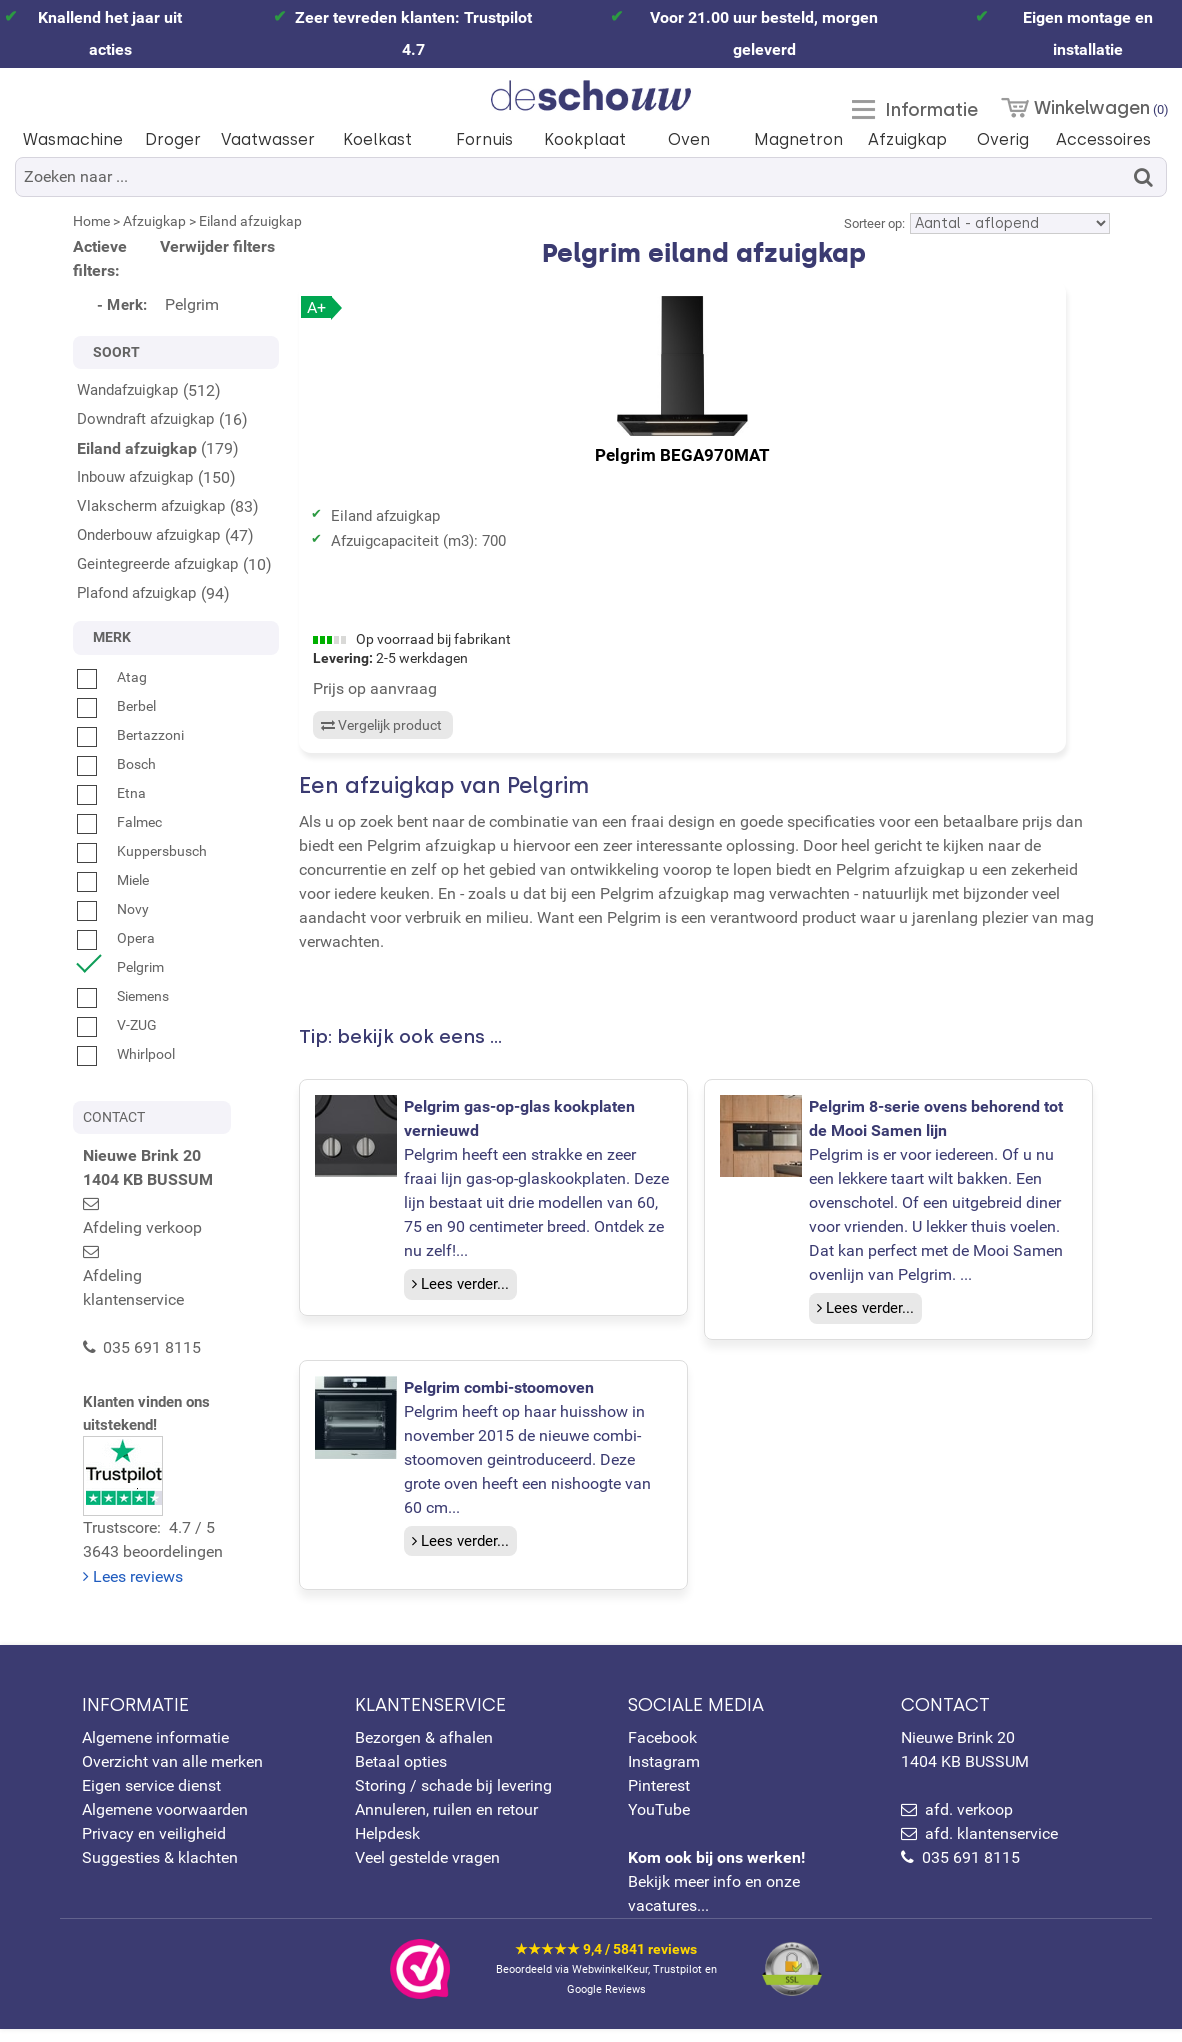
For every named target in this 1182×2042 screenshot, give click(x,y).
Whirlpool (126, 1054)
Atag (112, 677)
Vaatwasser (268, 139)
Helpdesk (387, 1846)
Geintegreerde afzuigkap (157, 564)
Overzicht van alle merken (172, 1774)
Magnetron (798, 139)
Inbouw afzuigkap (135, 477)
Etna (111, 793)
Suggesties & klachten (160, 1870)
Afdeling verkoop (162, 1203)
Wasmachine (73, 139)
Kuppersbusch (142, 851)
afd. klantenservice (991, 1846)
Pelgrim (120, 967)
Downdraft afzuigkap (145, 419)
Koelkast (377, 139)
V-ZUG (117, 1025)
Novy (113, 909)
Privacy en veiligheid (154, 1846)
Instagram (664, 1774)
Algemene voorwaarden (165, 1822)
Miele (113, 880)
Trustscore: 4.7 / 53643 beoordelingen (181, 1402)
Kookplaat (585, 139)
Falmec (119, 822)
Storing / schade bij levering (453, 1798)
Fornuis (484, 139)
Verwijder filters (217, 246)
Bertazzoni (130, 735)
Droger (173, 139)
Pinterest (659, 1798)
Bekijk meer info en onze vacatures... (716, 1894)
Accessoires (1103, 139)
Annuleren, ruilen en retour (446, 1822)
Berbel (116, 706)
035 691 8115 (971, 1870)
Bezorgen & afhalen (424, 1750)
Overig (1003, 139)
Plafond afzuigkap (136, 593)
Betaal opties (401, 1774)
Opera (116, 938)
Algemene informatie (155, 1750)
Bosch (116, 764)
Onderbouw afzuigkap (148, 535)
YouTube (659, 1822)
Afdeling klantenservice (185, 1227)
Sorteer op (873, 223)
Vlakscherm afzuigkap (151, 506)
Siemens (123, 996)
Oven (689, 139)
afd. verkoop (969, 1822)
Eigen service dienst (151, 1798)
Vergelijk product (379, 749)
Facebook (662, 1750)
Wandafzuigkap (127, 390)
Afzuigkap (907, 139)
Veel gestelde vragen (427, 1870)
